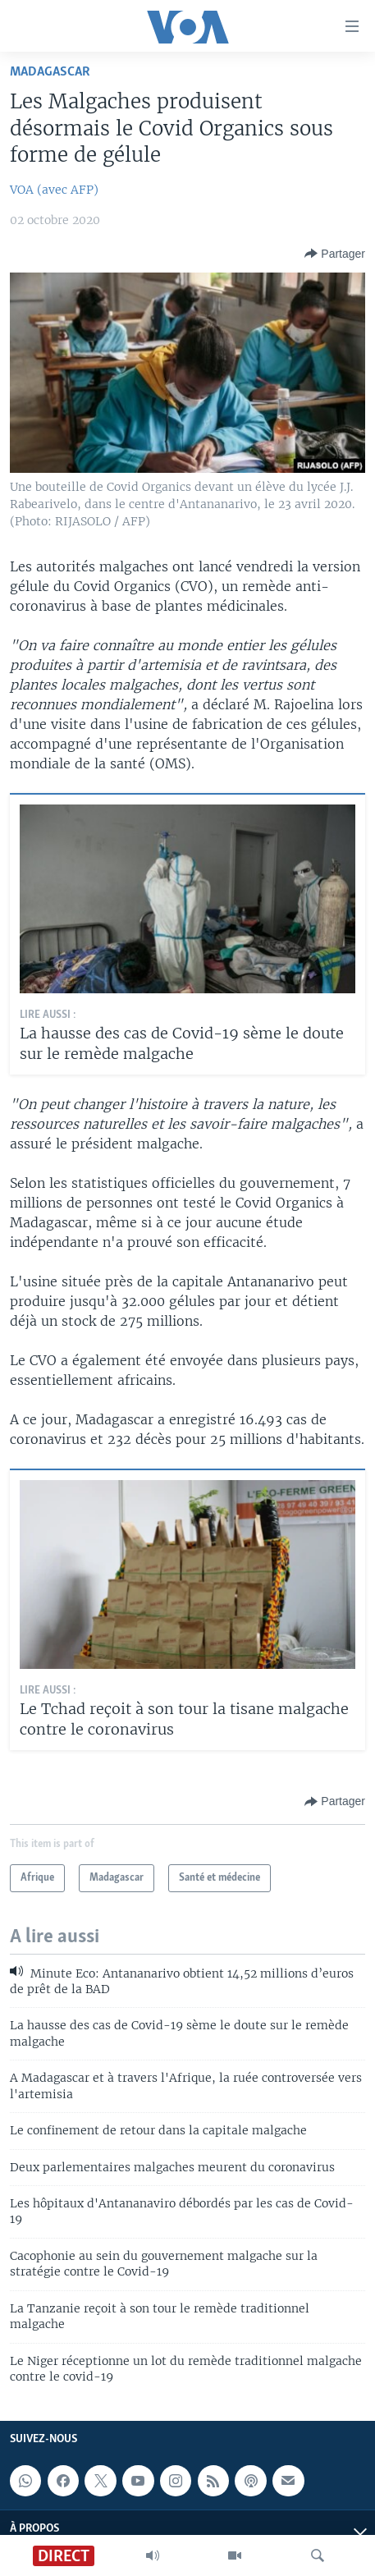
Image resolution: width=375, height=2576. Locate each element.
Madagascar (50, 72)
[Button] (334, 254)
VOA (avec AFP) (54, 189)
